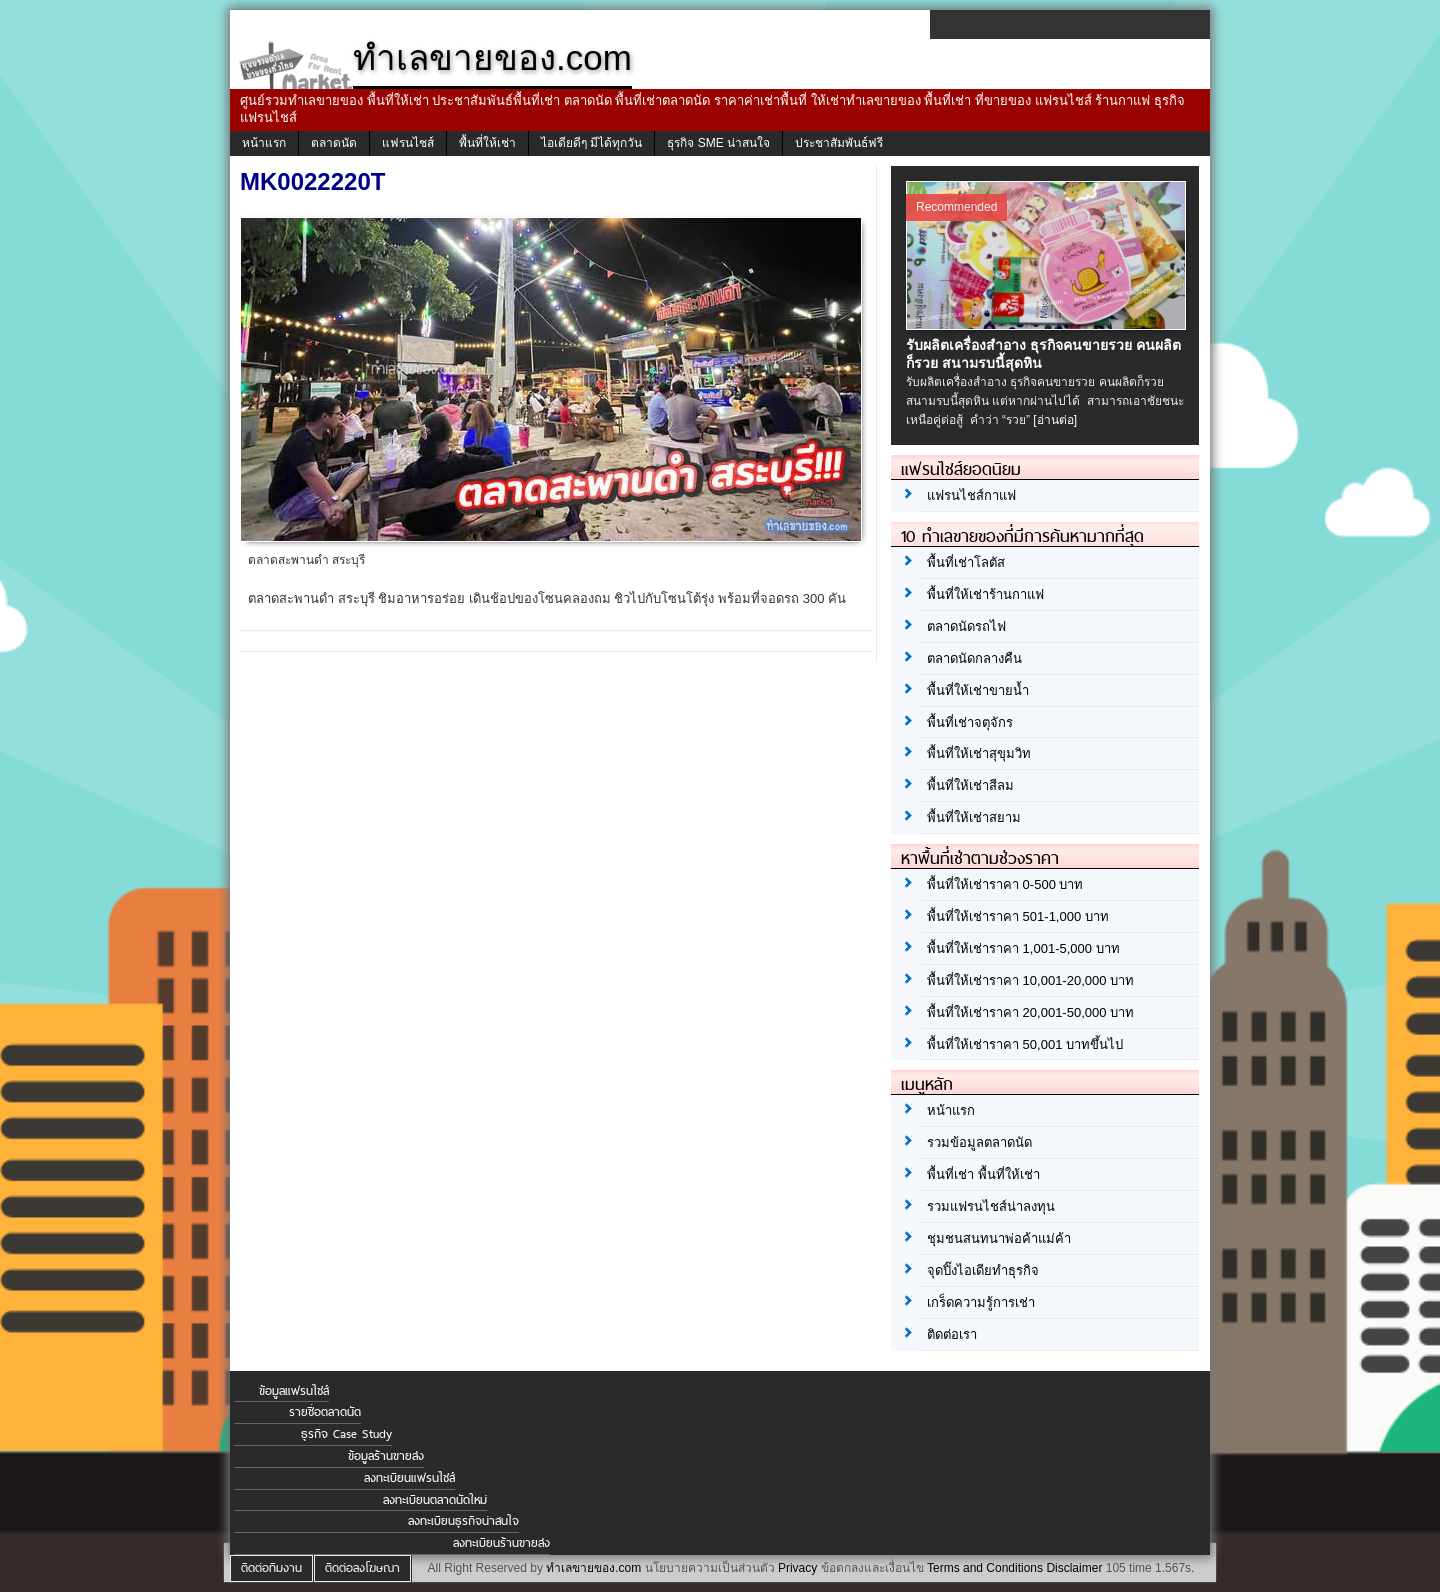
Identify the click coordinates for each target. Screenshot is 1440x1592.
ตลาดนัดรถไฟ (966, 626)
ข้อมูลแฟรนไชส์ (294, 1391)
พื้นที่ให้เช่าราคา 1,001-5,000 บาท (1023, 948)
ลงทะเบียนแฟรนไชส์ (409, 1478)
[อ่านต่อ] (1055, 420)
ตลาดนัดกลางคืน (974, 658)
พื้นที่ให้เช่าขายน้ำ (978, 690)
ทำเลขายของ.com (593, 1568)
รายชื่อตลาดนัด (325, 1412)
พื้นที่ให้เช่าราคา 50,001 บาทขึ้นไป (1025, 1044)
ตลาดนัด (334, 143)
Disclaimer (1074, 1568)
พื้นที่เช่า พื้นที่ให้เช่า (983, 1174)
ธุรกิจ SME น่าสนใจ (718, 143)
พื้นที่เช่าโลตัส (966, 562)
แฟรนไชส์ (408, 143)
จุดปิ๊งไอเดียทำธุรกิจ (983, 1270)
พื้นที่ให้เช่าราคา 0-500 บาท (1005, 884)
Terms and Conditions (985, 1568)
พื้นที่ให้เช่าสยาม (974, 817)
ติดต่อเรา (952, 1334)
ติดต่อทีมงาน (271, 1568)
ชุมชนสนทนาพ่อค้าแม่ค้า (999, 1238)
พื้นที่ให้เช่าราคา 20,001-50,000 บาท (1030, 1012)
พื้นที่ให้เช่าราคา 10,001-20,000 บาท (1030, 980)
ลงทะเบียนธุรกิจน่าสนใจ (463, 1521)
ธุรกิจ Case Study (346, 1434)
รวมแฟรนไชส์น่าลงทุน (991, 1206)
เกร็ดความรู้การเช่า (981, 1302)
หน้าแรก (264, 143)
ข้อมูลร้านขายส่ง (386, 1456)
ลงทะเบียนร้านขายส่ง (501, 1543)
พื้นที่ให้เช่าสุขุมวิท (979, 753)
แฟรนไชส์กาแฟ (971, 495)
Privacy (797, 1568)
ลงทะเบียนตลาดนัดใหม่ (435, 1500)
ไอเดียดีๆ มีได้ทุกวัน (591, 143)
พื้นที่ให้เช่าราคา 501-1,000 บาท (1018, 916)
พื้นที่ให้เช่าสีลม (970, 785)
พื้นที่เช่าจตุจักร (970, 722)
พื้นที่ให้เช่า (487, 143)
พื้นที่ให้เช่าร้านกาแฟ (985, 594)
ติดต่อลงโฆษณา (362, 1568)
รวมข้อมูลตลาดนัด (979, 1142)
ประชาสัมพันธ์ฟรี (839, 143)
